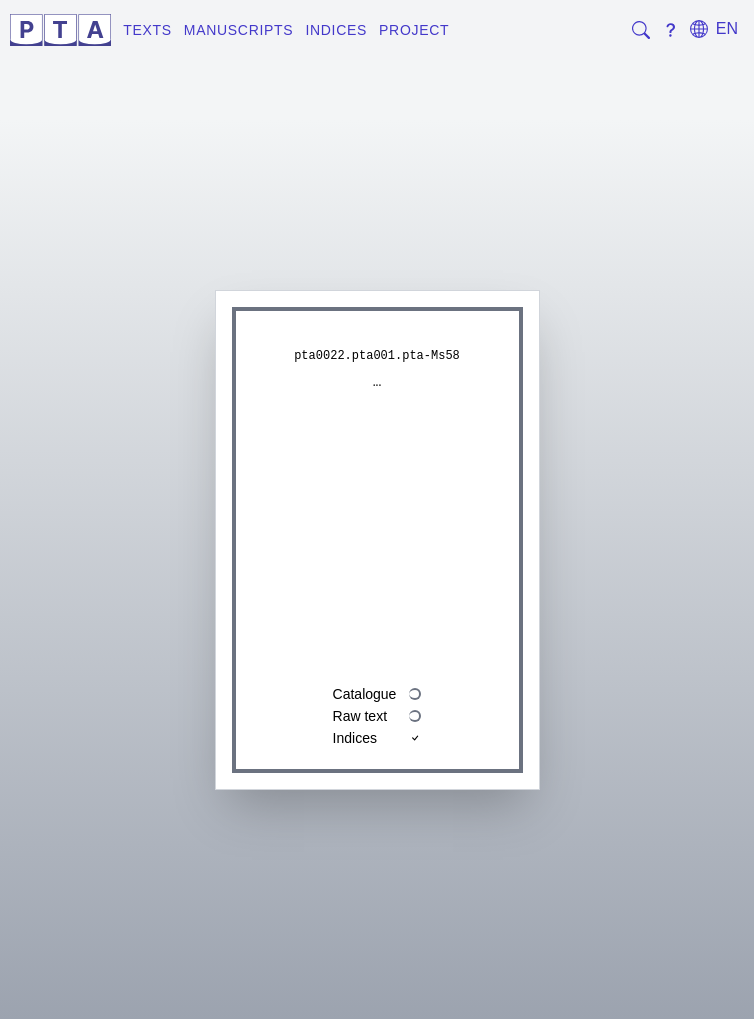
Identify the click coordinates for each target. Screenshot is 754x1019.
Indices (336, 30)
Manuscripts (239, 30)
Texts (147, 30)
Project (414, 30)
